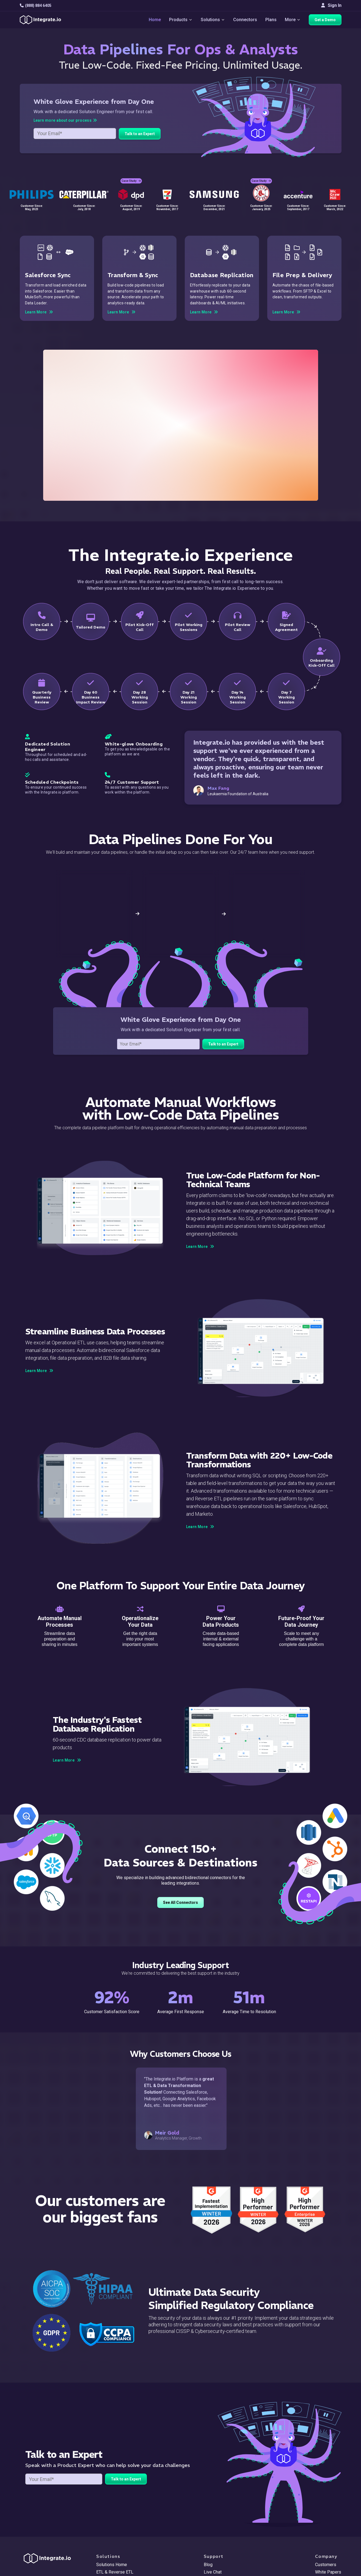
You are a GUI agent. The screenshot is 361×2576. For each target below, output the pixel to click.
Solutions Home (111, 2564)
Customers (325, 2564)
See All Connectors (180, 1902)
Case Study (131, 180)
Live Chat (213, 2572)
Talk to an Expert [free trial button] (223, 1044)
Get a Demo (325, 20)
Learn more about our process (65, 120)
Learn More (200, 1246)
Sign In (331, 5)
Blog (208, 2564)
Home (155, 19)
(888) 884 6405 (35, 5)
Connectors (245, 19)
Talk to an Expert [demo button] (140, 134)
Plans (271, 19)
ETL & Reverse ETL (114, 2572)
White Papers (328, 2572)
